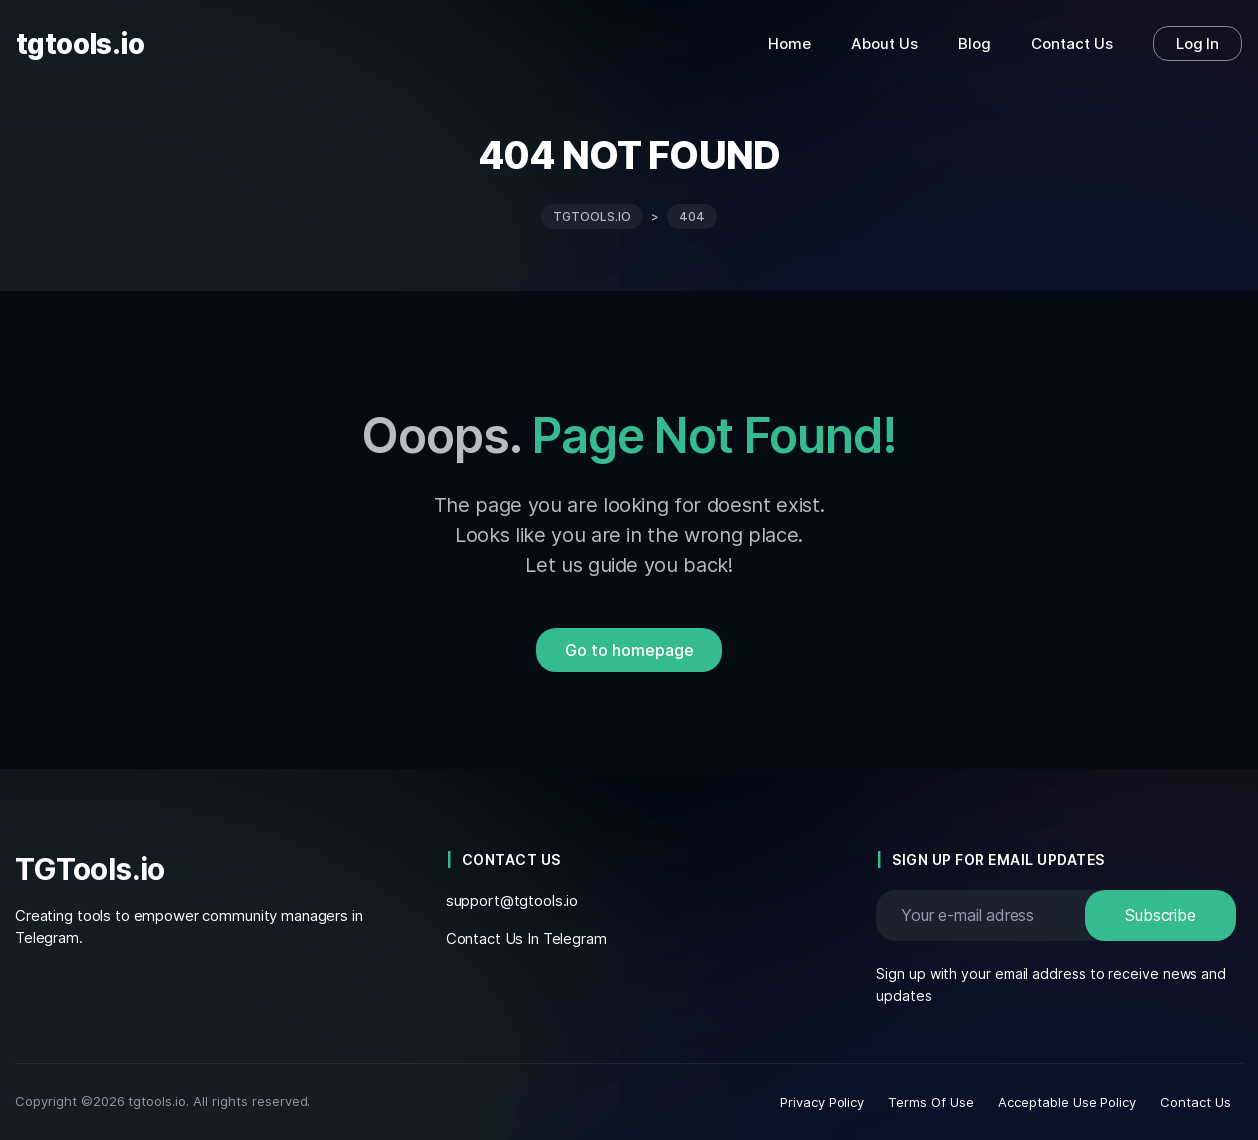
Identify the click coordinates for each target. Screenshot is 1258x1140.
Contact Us (1195, 1102)
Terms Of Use (931, 1102)
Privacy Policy (822, 1102)
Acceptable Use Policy (1067, 1102)
